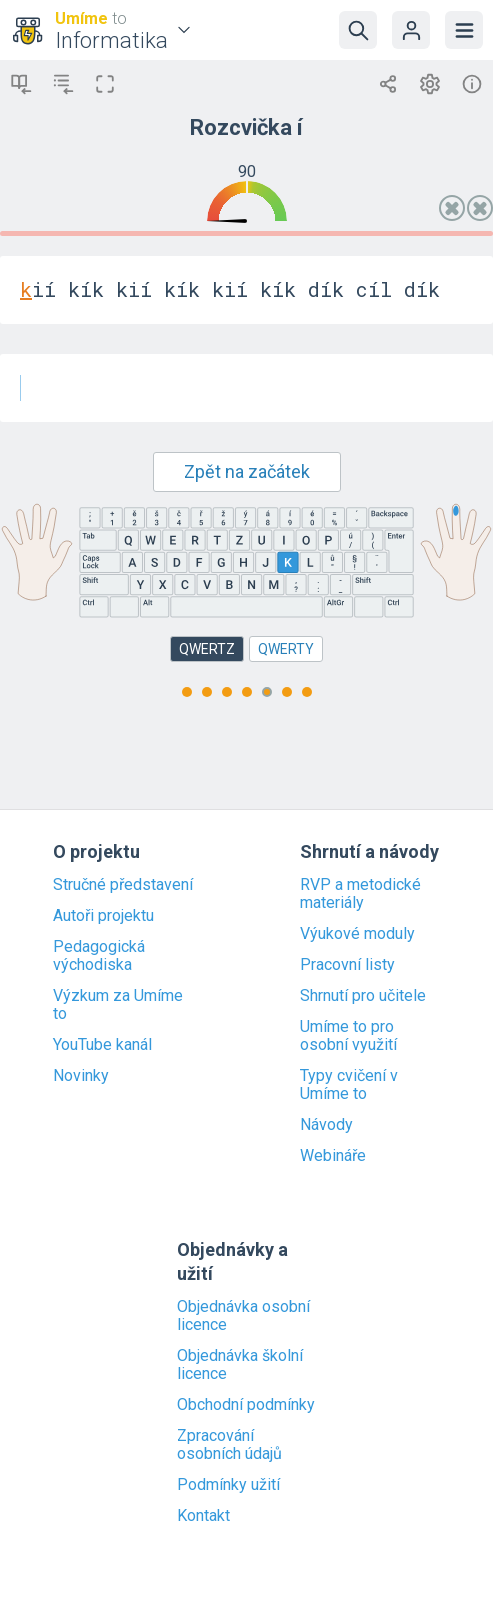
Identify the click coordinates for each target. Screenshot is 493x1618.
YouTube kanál (102, 1045)
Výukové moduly (357, 934)
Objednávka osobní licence (243, 1316)
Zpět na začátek (247, 471)
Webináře (333, 1156)
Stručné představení (123, 885)
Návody (326, 1125)
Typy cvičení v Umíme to (349, 1085)
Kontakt (203, 1516)
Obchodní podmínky (246, 1405)
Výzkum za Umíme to (118, 1005)
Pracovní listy (347, 965)
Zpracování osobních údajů (229, 1445)
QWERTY (286, 649)
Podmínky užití (228, 1485)
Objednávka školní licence (240, 1365)
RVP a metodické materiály (360, 894)
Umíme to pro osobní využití (348, 1036)
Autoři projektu (103, 916)
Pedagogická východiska (99, 956)
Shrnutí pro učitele (363, 996)
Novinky (81, 1076)
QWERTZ (207, 649)
